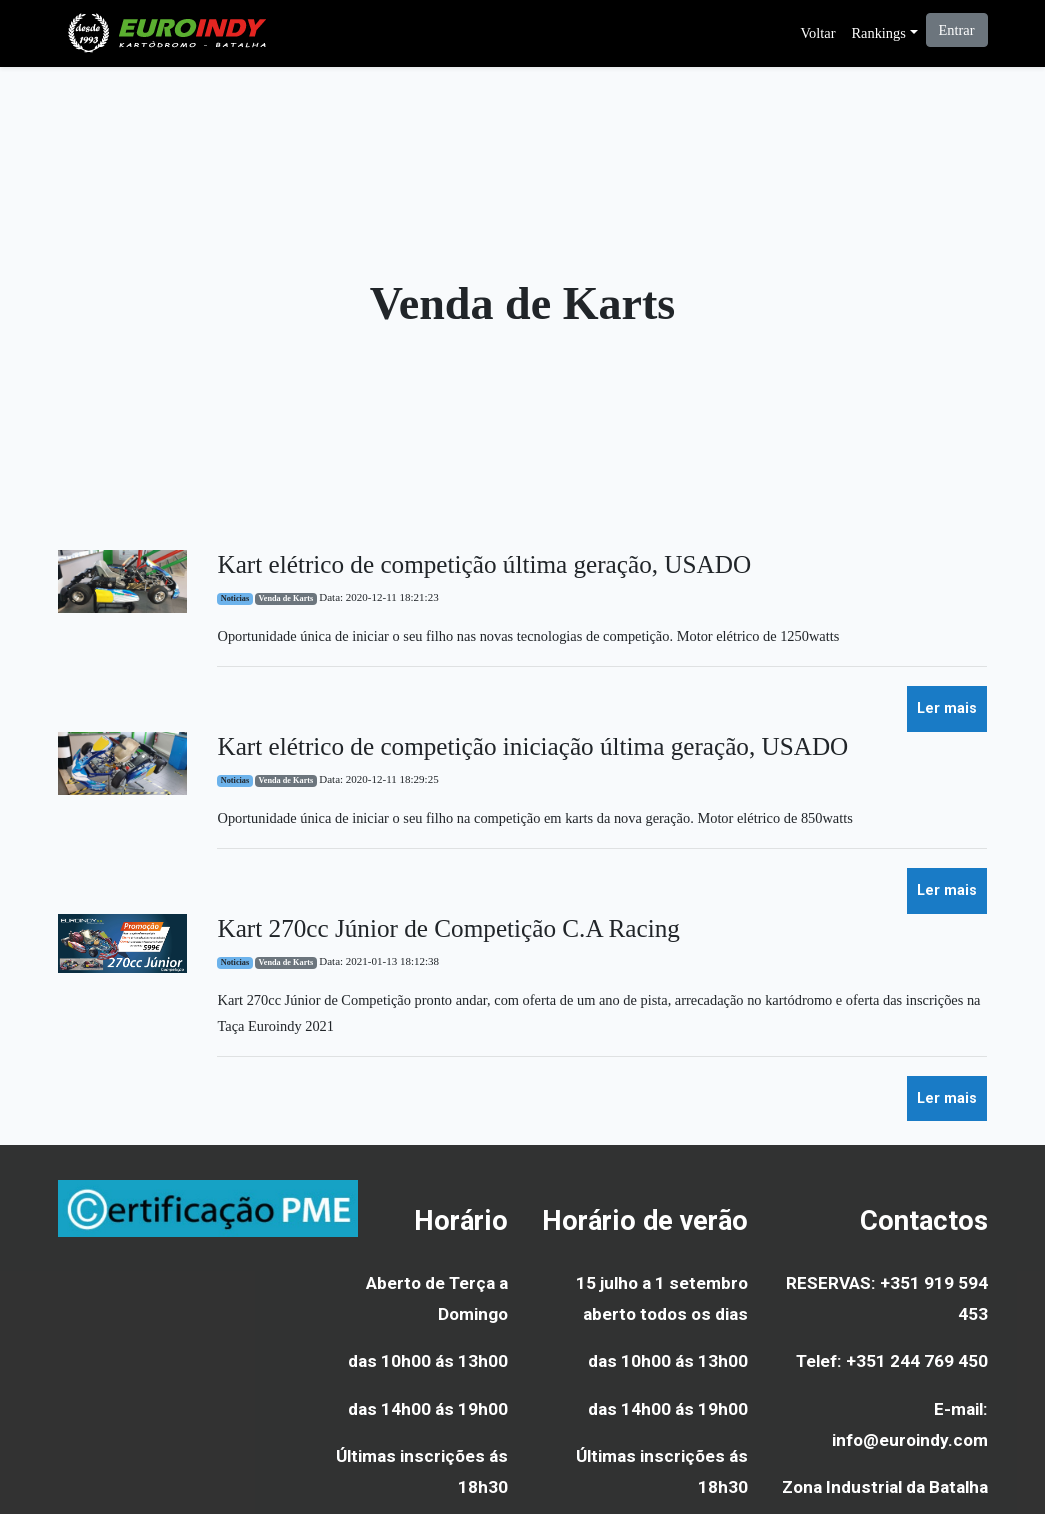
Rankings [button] (878, 33)
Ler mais (947, 708)
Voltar (818, 33)
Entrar (957, 30)
